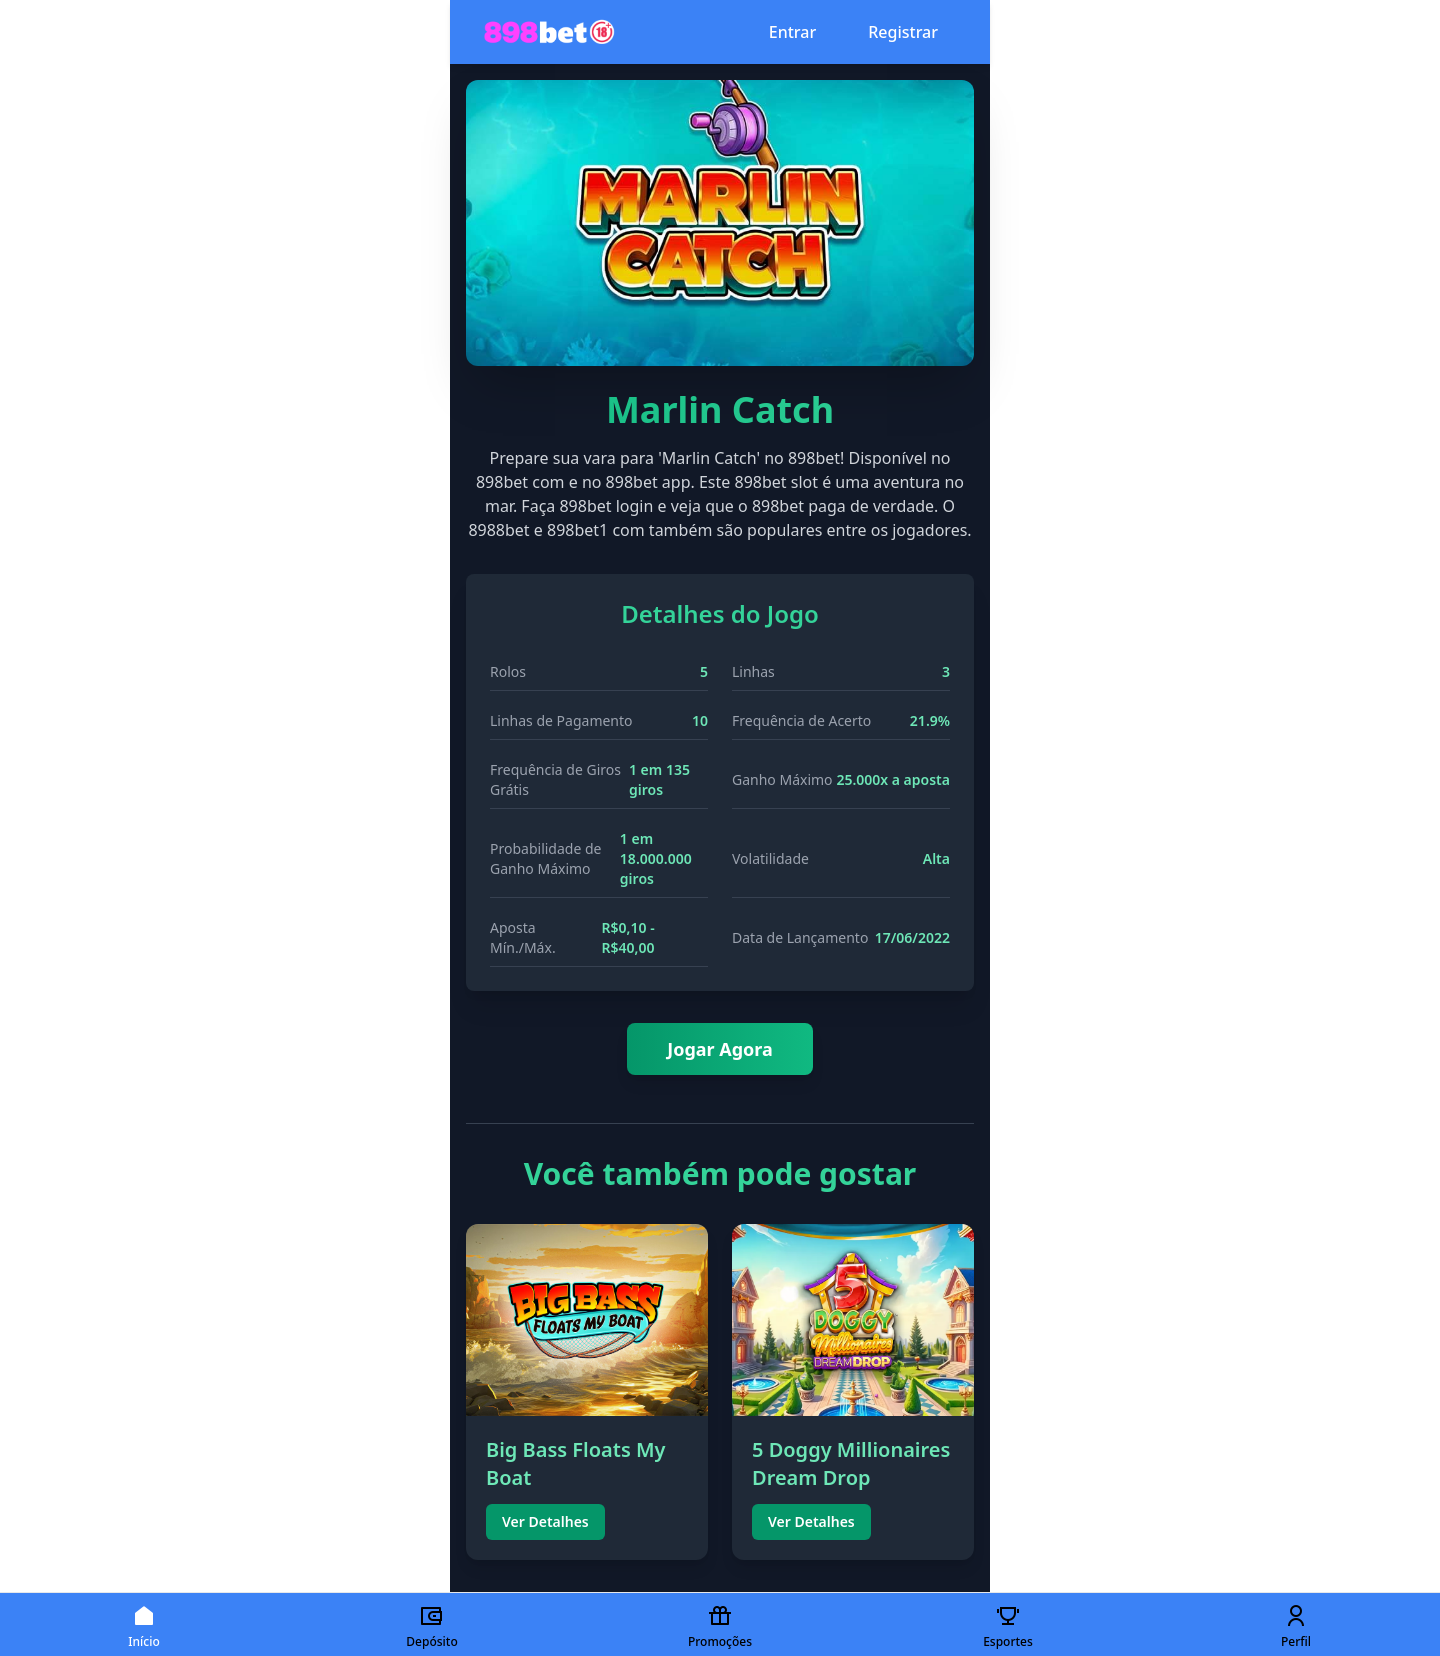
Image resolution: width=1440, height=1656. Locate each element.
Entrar (792, 32)
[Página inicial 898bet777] (549, 32)
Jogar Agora (720, 1049)
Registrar (903, 32)
